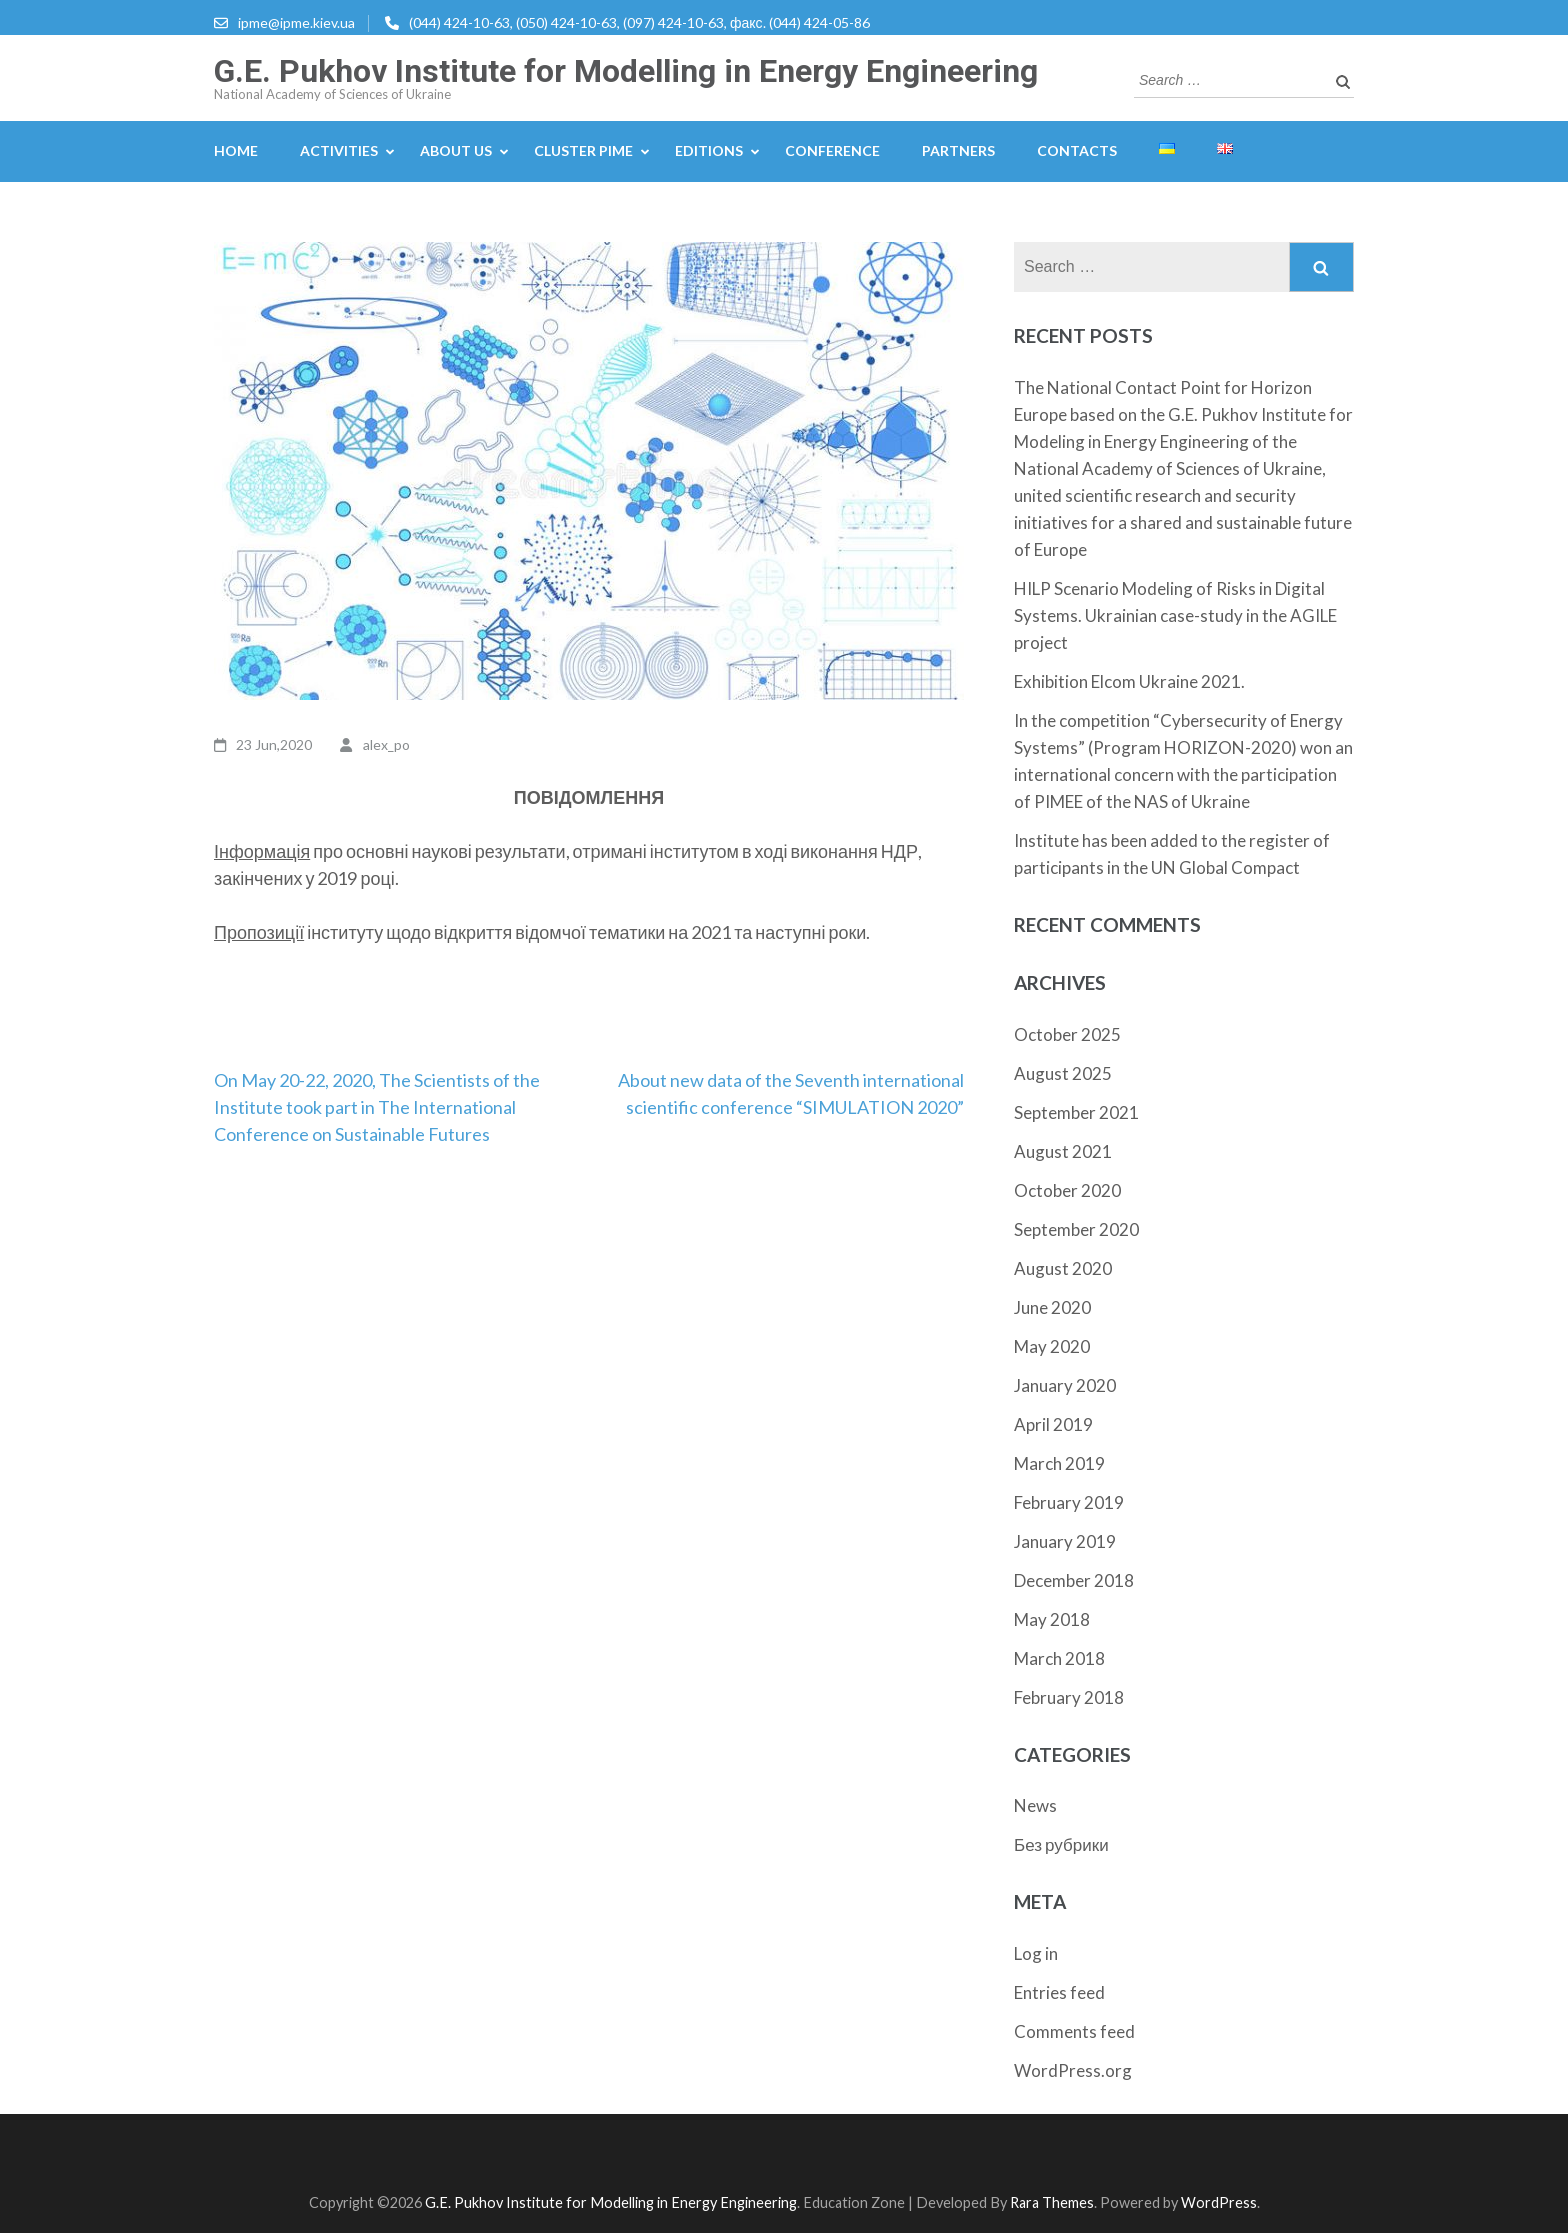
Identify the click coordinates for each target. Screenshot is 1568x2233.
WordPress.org (1073, 2070)
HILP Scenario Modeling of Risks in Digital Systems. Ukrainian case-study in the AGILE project (1175, 615)
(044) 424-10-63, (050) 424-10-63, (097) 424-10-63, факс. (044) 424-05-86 (639, 22)
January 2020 (1065, 1385)
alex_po (386, 744)
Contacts (1077, 150)
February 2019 (1069, 1502)
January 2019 (1065, 1541)
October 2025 (1067, 1034)
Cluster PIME (583, 150)
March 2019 (1059, 1463)
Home (236, 150)
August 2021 (1063, 1151)
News (1035, 1805)
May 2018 (1052, 1619)
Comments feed (1074, 2031)
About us (456, 150)
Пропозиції (259, 932)
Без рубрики (1061, 1844)
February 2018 (1069, 1697)
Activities (339, 150)
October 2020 (1067, 1190)
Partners (958, 150)
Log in (1036, 1953)
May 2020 (1052, 1346)
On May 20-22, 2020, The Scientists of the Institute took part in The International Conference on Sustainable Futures (377, 1107)
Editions (709, 150)
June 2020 (1052, 1307)
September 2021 (1076, 1112)
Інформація (262, 851)
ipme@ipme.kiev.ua (296, 22)
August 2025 (1063, 1073)
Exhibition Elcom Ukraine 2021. (1129, 681)
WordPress (1219, 2202)
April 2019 (1053, 1424)
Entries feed (1059, 1992)
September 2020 (1076, 1229)
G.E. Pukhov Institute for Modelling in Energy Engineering (626, 71)
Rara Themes (1052, 2202)
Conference (832, 150)
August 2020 (1063, 1268)
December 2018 (1074, 1580)
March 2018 (1059, 1658)
